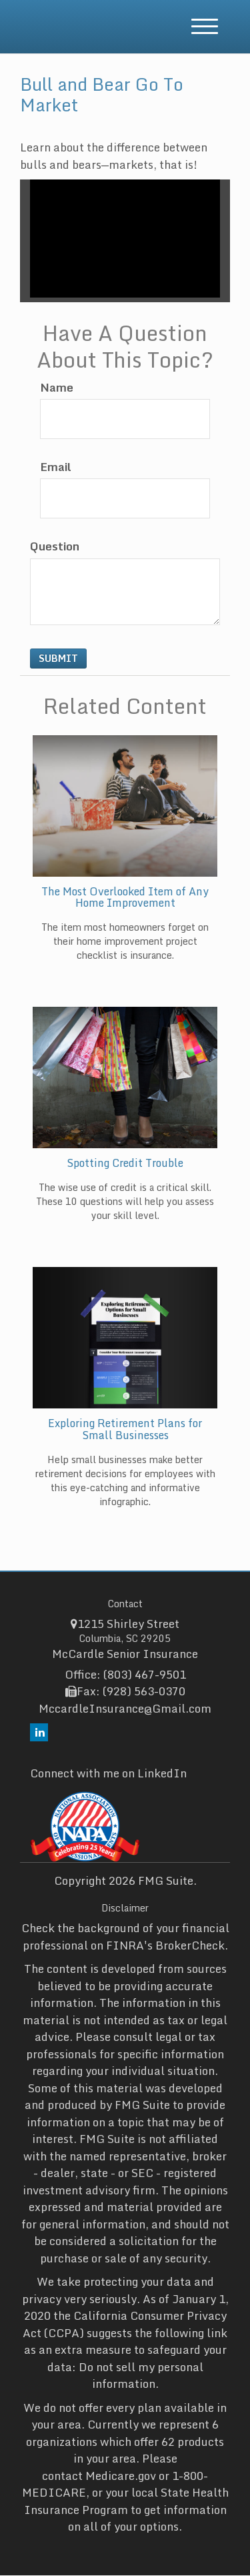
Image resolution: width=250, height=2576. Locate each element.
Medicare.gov (120, 2476)
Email (55, 467)
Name (56, 388)
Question (54, 546)
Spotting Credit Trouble (125, 1163)
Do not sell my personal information (141, 2375)
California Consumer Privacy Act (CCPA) (125, 2324)
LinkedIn (162, 1773)
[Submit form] (58, 659)
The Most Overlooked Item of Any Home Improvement (125, 897)
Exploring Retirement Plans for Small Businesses (125, 1429)
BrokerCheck (190, 1945)
